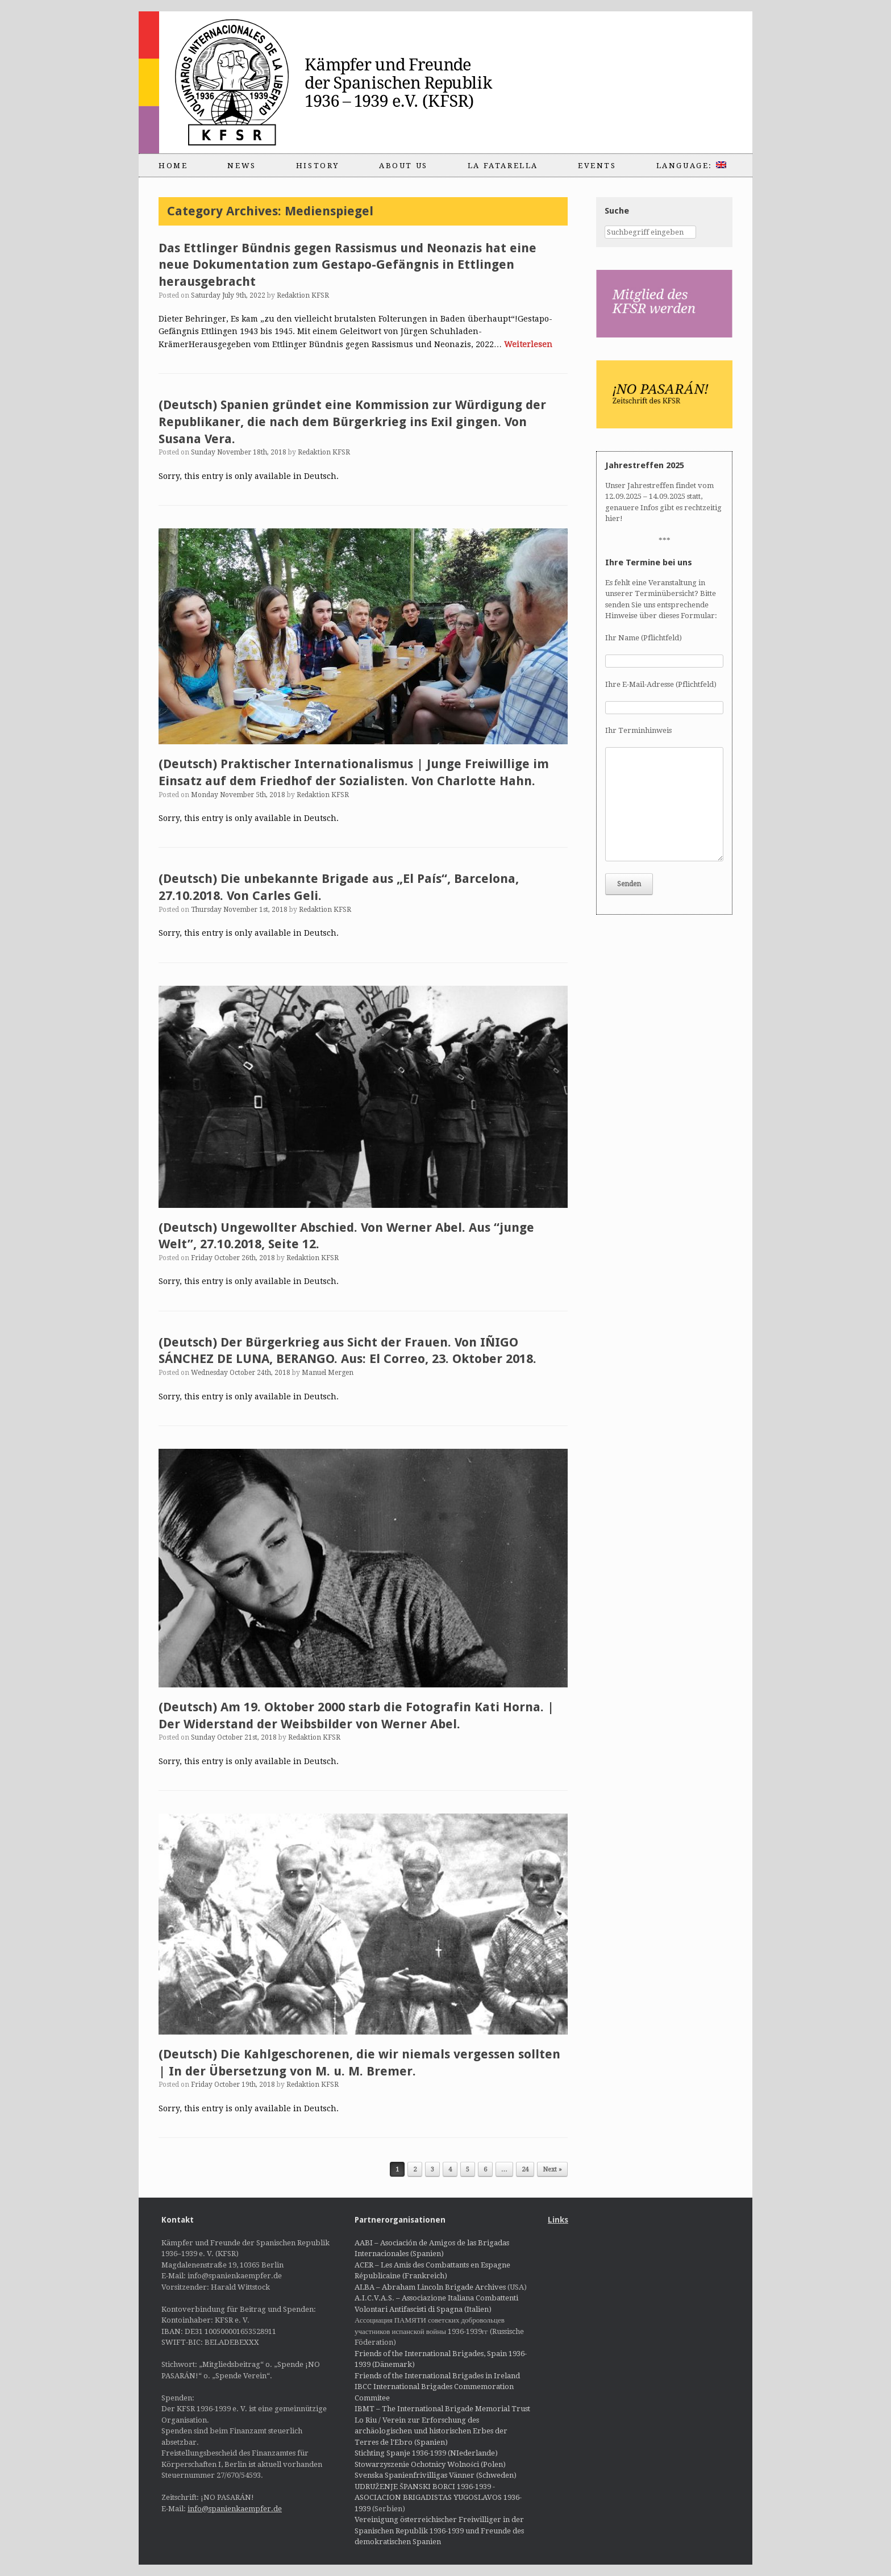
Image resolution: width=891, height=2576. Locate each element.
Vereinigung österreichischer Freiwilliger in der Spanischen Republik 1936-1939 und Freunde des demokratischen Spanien (439, 2530)
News (241, 165)
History (317, 165)
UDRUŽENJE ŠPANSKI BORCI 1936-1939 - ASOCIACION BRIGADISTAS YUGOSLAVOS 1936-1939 (438, 2497)
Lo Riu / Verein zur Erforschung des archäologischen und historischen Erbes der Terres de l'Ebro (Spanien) (431, 2431)
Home (173, 165)
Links (558, 2219)
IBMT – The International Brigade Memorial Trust (442, 2408)
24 (525, 2169)
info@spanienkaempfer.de (235, 2508)
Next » (552, 2169)
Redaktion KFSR (303, 295)
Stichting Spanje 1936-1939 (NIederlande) (426, 2453)
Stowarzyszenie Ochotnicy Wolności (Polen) (430, 2464)
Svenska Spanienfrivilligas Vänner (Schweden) (436, 2475)
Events (597, 165)
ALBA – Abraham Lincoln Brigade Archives (430, 2287)
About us (403, 165)
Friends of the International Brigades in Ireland (437, 2375)
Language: (691, 165)
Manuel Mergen (327, 1373)
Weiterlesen (528, 344)
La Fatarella (503, 165)
